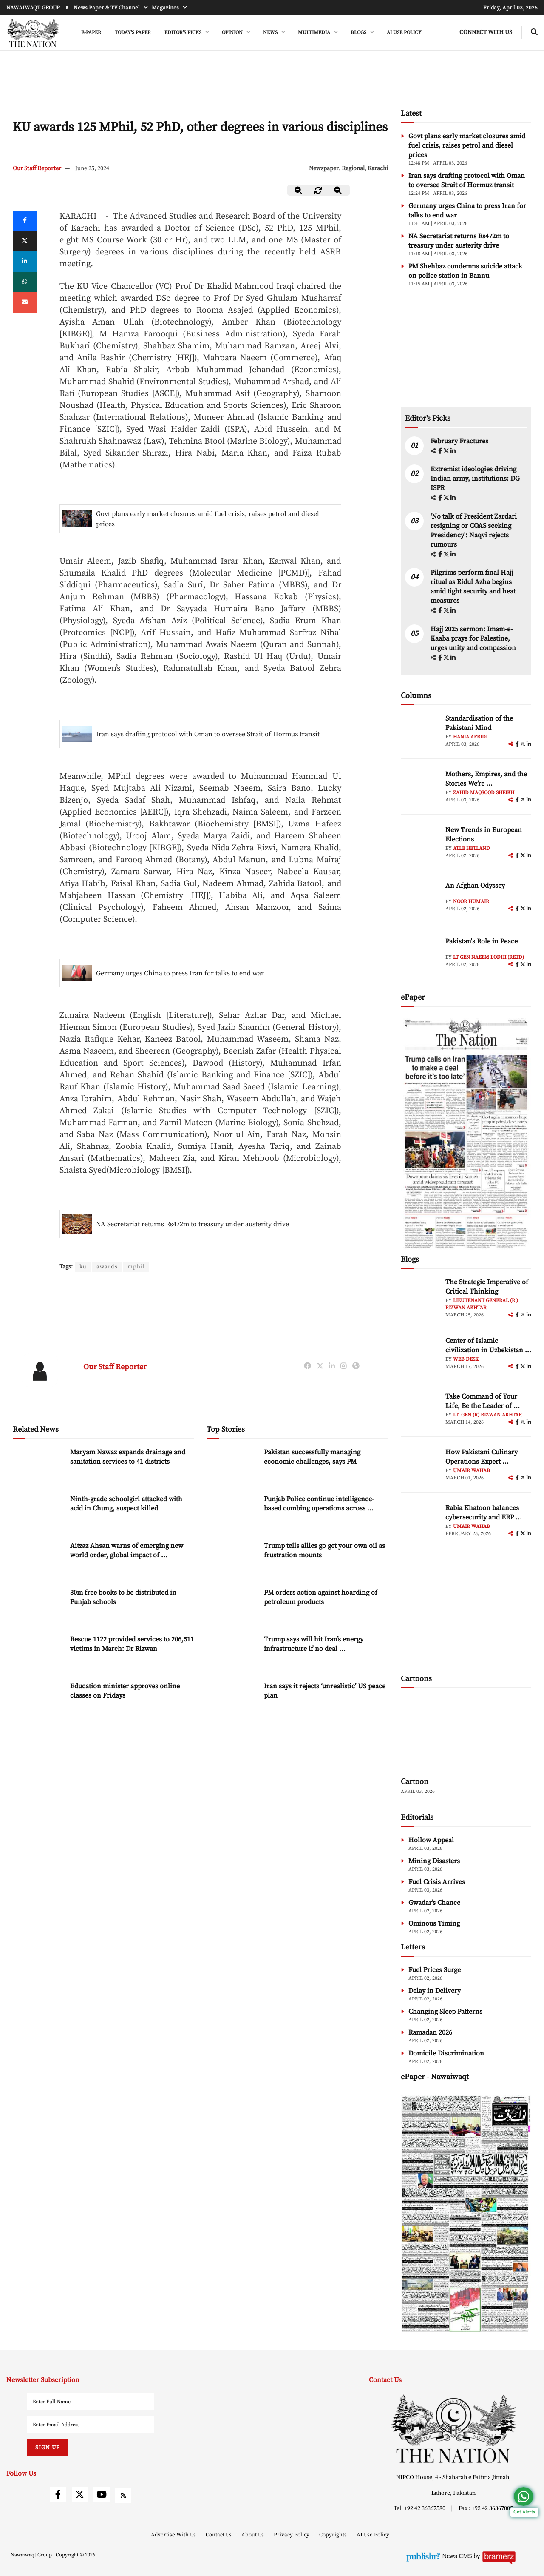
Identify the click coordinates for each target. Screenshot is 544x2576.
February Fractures (460, 441)
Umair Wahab (471, 1471)
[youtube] (102, 2494)
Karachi (378, 168)
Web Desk (466, 1359)
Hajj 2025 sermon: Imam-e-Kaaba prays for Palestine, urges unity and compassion (473, 638)
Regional (353, 168)
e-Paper (91, 32)
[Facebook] (25, 221)
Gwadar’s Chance (434, 1902)
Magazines (166, 7)
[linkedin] (25, 261)
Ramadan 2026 (430, 2032)
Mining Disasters (434, 1861)
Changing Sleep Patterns (445, 2011)
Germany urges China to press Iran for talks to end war (180, 973)
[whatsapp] (25, 282)
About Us (253, 2534)
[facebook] (440, 451)
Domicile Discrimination (446, 2053)
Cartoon (414, 1782)
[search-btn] (534, 32)
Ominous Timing (434, 1923)
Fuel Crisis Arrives (436, 1882)
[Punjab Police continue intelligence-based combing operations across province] (232, 1513)
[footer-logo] (453, 2428)
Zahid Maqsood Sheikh (483, 792)
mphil (137, 1267)
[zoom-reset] (318, 190)
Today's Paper (133, 32)
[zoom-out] (298, 190)
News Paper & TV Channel (107, 7)
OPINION (233, 32)
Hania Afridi (470, 737)
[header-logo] (33, 33)
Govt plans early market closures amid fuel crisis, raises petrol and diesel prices (207, 519)
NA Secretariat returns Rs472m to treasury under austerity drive (192, 1224)
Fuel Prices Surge (434, 1970)
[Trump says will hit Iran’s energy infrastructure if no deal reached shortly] (232, 1653)
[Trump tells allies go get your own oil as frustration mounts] (232, 1560)
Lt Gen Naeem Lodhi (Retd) (488, 957)
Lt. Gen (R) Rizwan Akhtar (487, 1415)
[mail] (25, 302)
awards (108, 1267)
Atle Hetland (471, 848)
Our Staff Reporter (37, 168)
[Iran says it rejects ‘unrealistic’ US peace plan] (232, 1700)
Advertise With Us (174, 2534)
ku (83, 1267)
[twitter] (25, 241)
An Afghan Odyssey (475, 885)
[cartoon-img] (466, 1733)
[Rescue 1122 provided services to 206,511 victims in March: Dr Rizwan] (38, 1653)
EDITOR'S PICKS (183, 32)
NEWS (271, 32)
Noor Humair (471, 901)
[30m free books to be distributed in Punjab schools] (38, 1606)
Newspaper (324, 168)
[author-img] (420, 733)
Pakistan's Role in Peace (481, 941)
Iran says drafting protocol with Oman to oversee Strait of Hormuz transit (208, 734)
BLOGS (359, 32)
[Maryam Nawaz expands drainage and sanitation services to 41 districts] (38, 1466)
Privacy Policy (292, 2534)
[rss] (123, 2495)
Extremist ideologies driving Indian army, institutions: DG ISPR (475, 478)
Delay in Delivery (434, 1990)
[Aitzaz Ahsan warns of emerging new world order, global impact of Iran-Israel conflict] (38, 1560)
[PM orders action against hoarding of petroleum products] (232, 1606)
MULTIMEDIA (315, 32)
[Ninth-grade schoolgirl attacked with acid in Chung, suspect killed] (38, 1513)
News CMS (458, 2556)
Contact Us (219, 2534)
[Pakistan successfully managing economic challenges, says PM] (232, 1466)
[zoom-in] (338, 190)
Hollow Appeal (431, 1840)
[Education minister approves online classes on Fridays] (38, 1700)
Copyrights (333, 2534)
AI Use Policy (404, 32)
